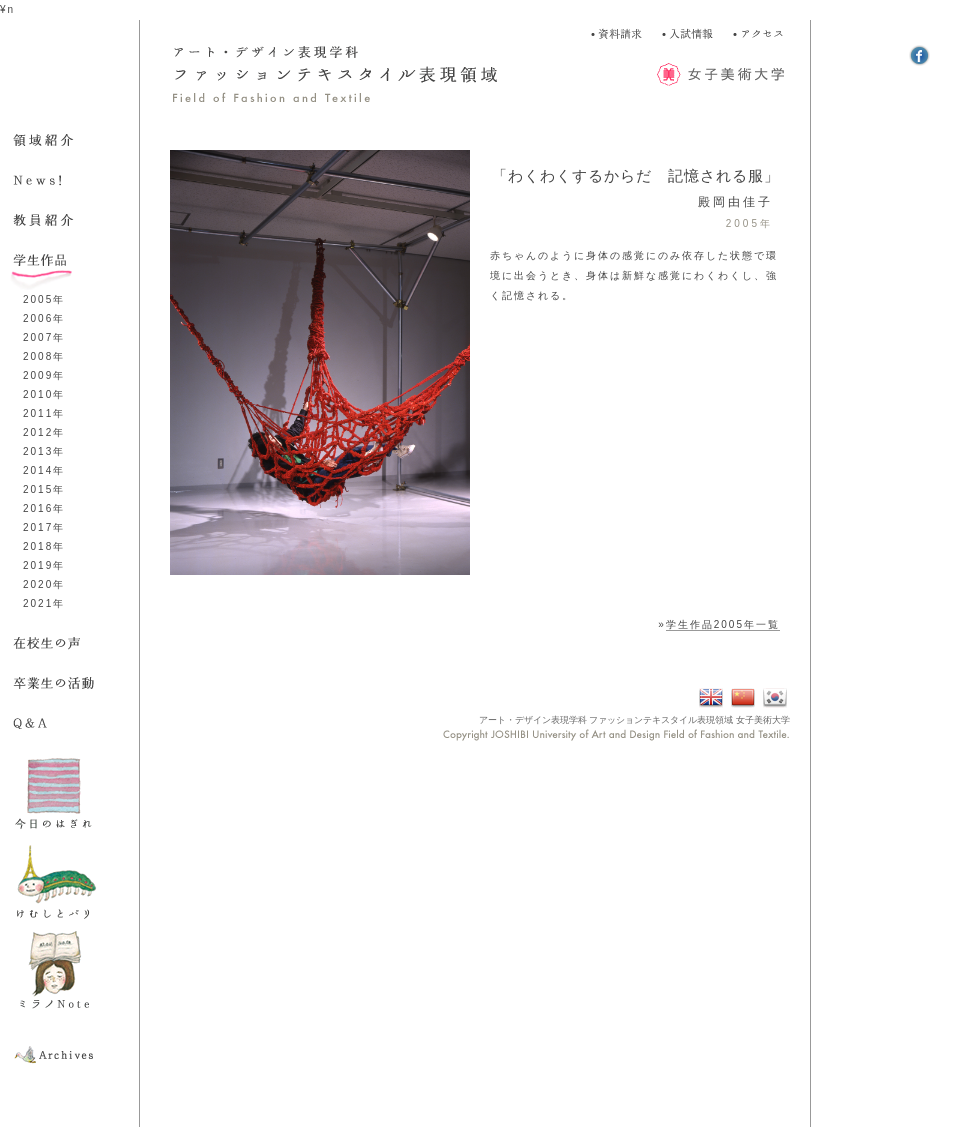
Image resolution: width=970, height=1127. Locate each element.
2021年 (44, 603)
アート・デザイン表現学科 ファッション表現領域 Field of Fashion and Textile (360, 75)
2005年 (44, 299)
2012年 (44, 432)
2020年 (44, 584)
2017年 (44, 527)
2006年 (44, 318)
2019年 (44, 565)
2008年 (44, 356)
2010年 (44, 394)
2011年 (44, 413)
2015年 (44, 489)
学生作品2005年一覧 (723, 624)
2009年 (44, 375)
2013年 (44, 451)
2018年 (44, 546)
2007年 (44, 337)
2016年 (44, 508)
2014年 (44, 470)
